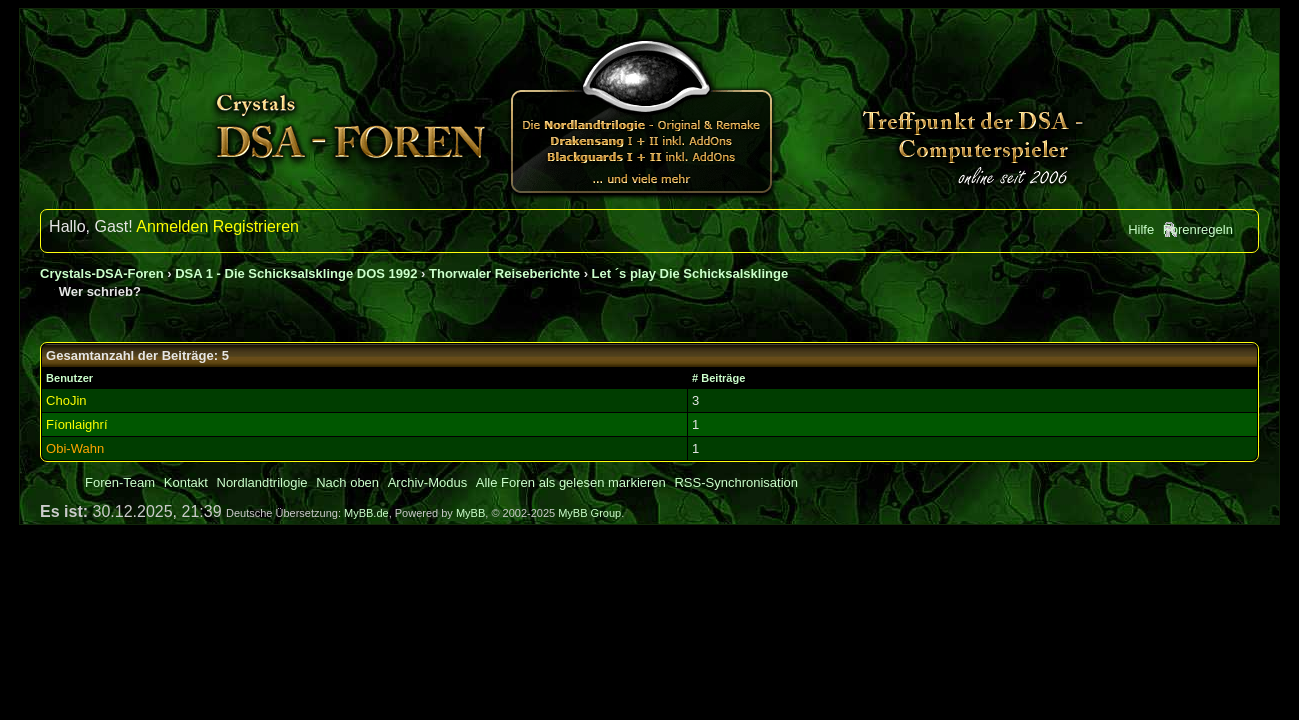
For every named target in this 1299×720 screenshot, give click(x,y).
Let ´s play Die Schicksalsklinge (690, 273)
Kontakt (186, 482)
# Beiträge (718, 378)
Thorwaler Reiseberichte (504, 273)
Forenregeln (1198, 229)
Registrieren (256, 226)
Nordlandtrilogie (262, 482)
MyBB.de (366, 513)
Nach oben (347, 482)
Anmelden (172, 226)
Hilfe (1141, 229)
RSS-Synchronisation (736, 482)
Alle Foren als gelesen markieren (571, 482)
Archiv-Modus (427, 482)
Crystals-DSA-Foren (102, 273)
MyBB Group (589, 513)
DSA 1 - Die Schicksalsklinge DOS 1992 (296, 273)
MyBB (470, 513)
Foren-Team (120, 482)
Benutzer (69, 378)
